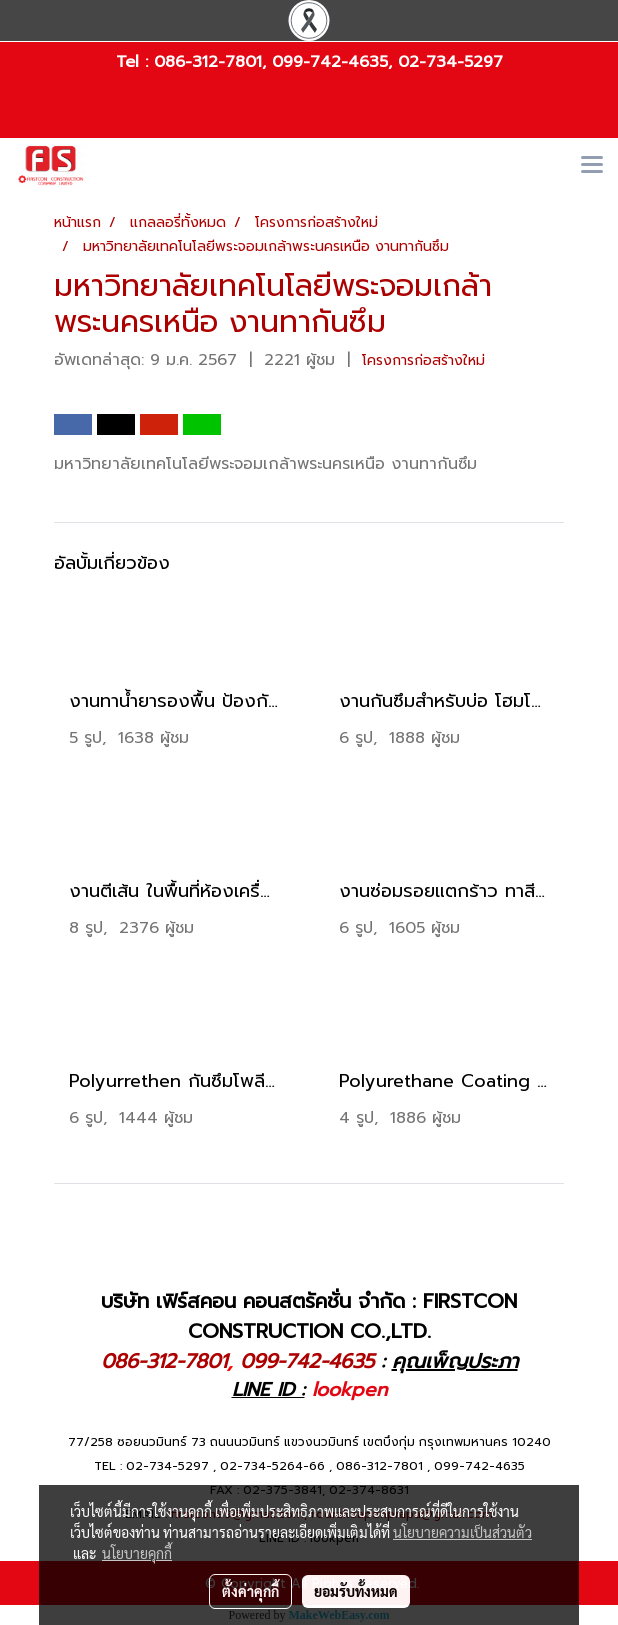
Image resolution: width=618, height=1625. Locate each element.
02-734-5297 (450, 62)
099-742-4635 (330, 62)
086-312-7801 (208, 62)
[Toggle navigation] (592, 166)
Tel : (135, 62)
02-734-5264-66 (272, 1466)
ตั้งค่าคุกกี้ (250, 1591)
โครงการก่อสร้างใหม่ (423, 360)
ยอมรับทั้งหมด (356, 1591)
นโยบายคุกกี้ (137, 1553)
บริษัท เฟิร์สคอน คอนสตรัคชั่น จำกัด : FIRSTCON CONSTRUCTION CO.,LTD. (309, 1316)
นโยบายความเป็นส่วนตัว (462, 1532)
